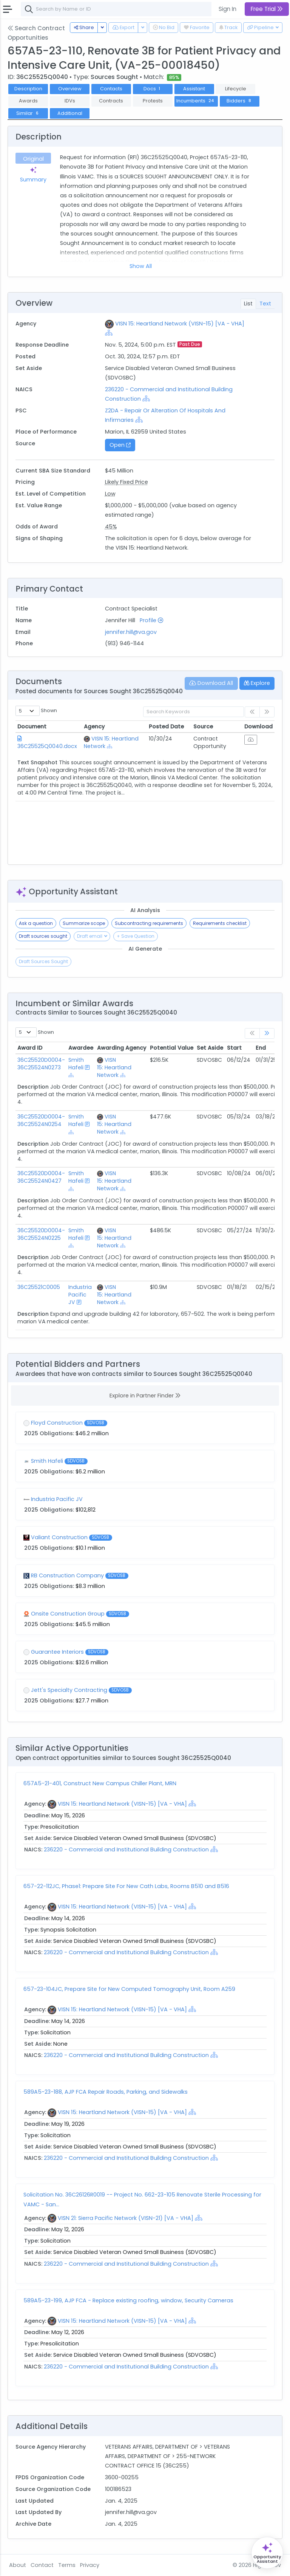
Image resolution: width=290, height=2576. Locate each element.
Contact (42, 2565)
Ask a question (36, 923)
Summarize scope (84, 923)
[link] (267, 1033)
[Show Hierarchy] (109, 332)
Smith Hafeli (76, 1063)
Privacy (89, 2565)
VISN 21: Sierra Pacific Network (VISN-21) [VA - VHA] (125, 2218)
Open (120, 445)
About (17, 2565)
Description (28, 88)
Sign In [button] (227, 9)
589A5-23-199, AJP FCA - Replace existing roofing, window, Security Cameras (128, 2300)
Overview (70, 88)
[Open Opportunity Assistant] (267, 2553)
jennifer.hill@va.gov (131, 632)
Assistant (194, 88)
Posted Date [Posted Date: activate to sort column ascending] (166, 726)
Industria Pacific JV (80, 1294)
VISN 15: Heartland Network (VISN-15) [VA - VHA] (179, 323)
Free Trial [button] (267, 9)
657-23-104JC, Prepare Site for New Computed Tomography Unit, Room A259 (129, 1989)
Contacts (111, 88)
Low (110, 493)
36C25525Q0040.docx (47, 746)
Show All (141, 266)
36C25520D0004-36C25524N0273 (41, 1063)
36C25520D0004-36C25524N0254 (41, 1120)
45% (111, 526)
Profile (151, 620)
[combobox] (134, 9)
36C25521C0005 (38, 1287)
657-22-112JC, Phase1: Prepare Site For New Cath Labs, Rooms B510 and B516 (126, 1886)
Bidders (240, 101)
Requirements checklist (220, 923)
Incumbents (196, 101)
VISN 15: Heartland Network (114, 1067)
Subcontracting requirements (149, 923)
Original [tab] (33, 159)
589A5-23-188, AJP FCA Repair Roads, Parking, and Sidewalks (105, 2092)
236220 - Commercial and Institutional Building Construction (127, 1849)
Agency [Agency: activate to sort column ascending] (94, 726)
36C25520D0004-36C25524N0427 (41, 1177)
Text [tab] (265, 303)
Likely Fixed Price (126, 482)
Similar (28, 113)
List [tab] (248, 303)
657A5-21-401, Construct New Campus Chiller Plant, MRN (99, 1783)
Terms (67, 2565)
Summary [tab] (33, 174)
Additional (69, 113)
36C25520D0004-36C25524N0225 (41, 1234)
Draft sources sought (43, 936)
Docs (152, 88)
